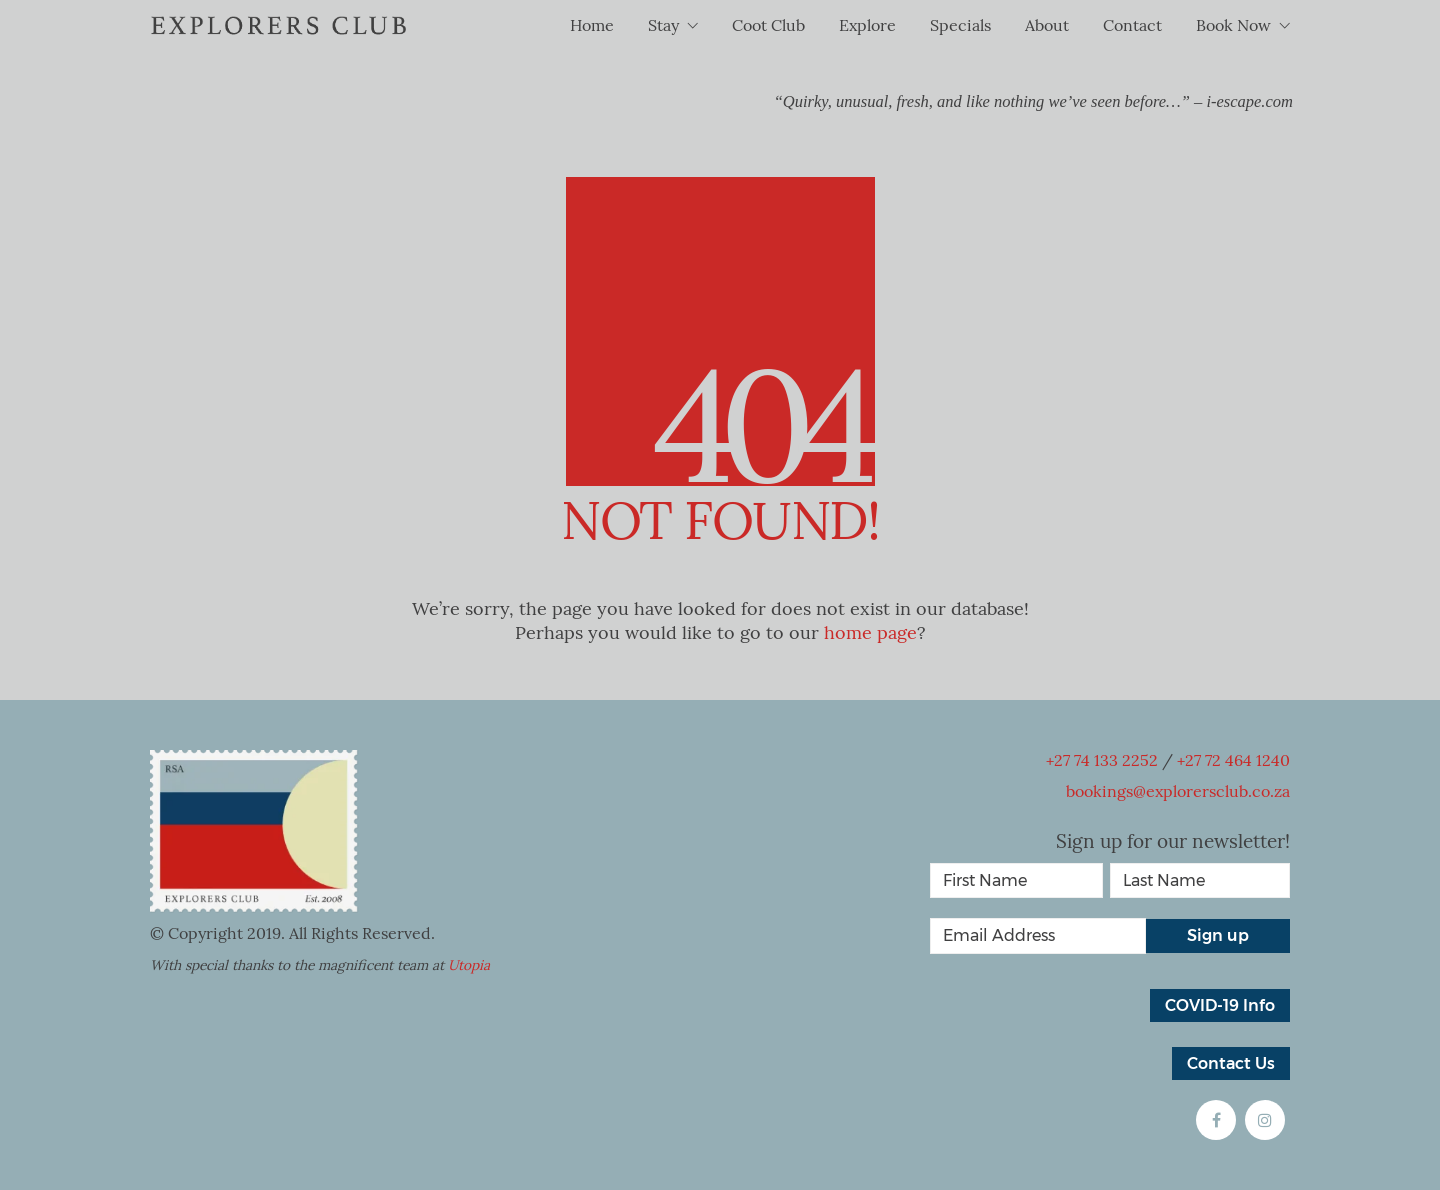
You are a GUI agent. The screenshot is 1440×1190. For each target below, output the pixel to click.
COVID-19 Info (1220, 1005)
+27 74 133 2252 (1102, 760)
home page (870, 633)
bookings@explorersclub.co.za (1178, 791)
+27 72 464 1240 (1233, 760)
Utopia (469, 965)
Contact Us (1231, 1063)
